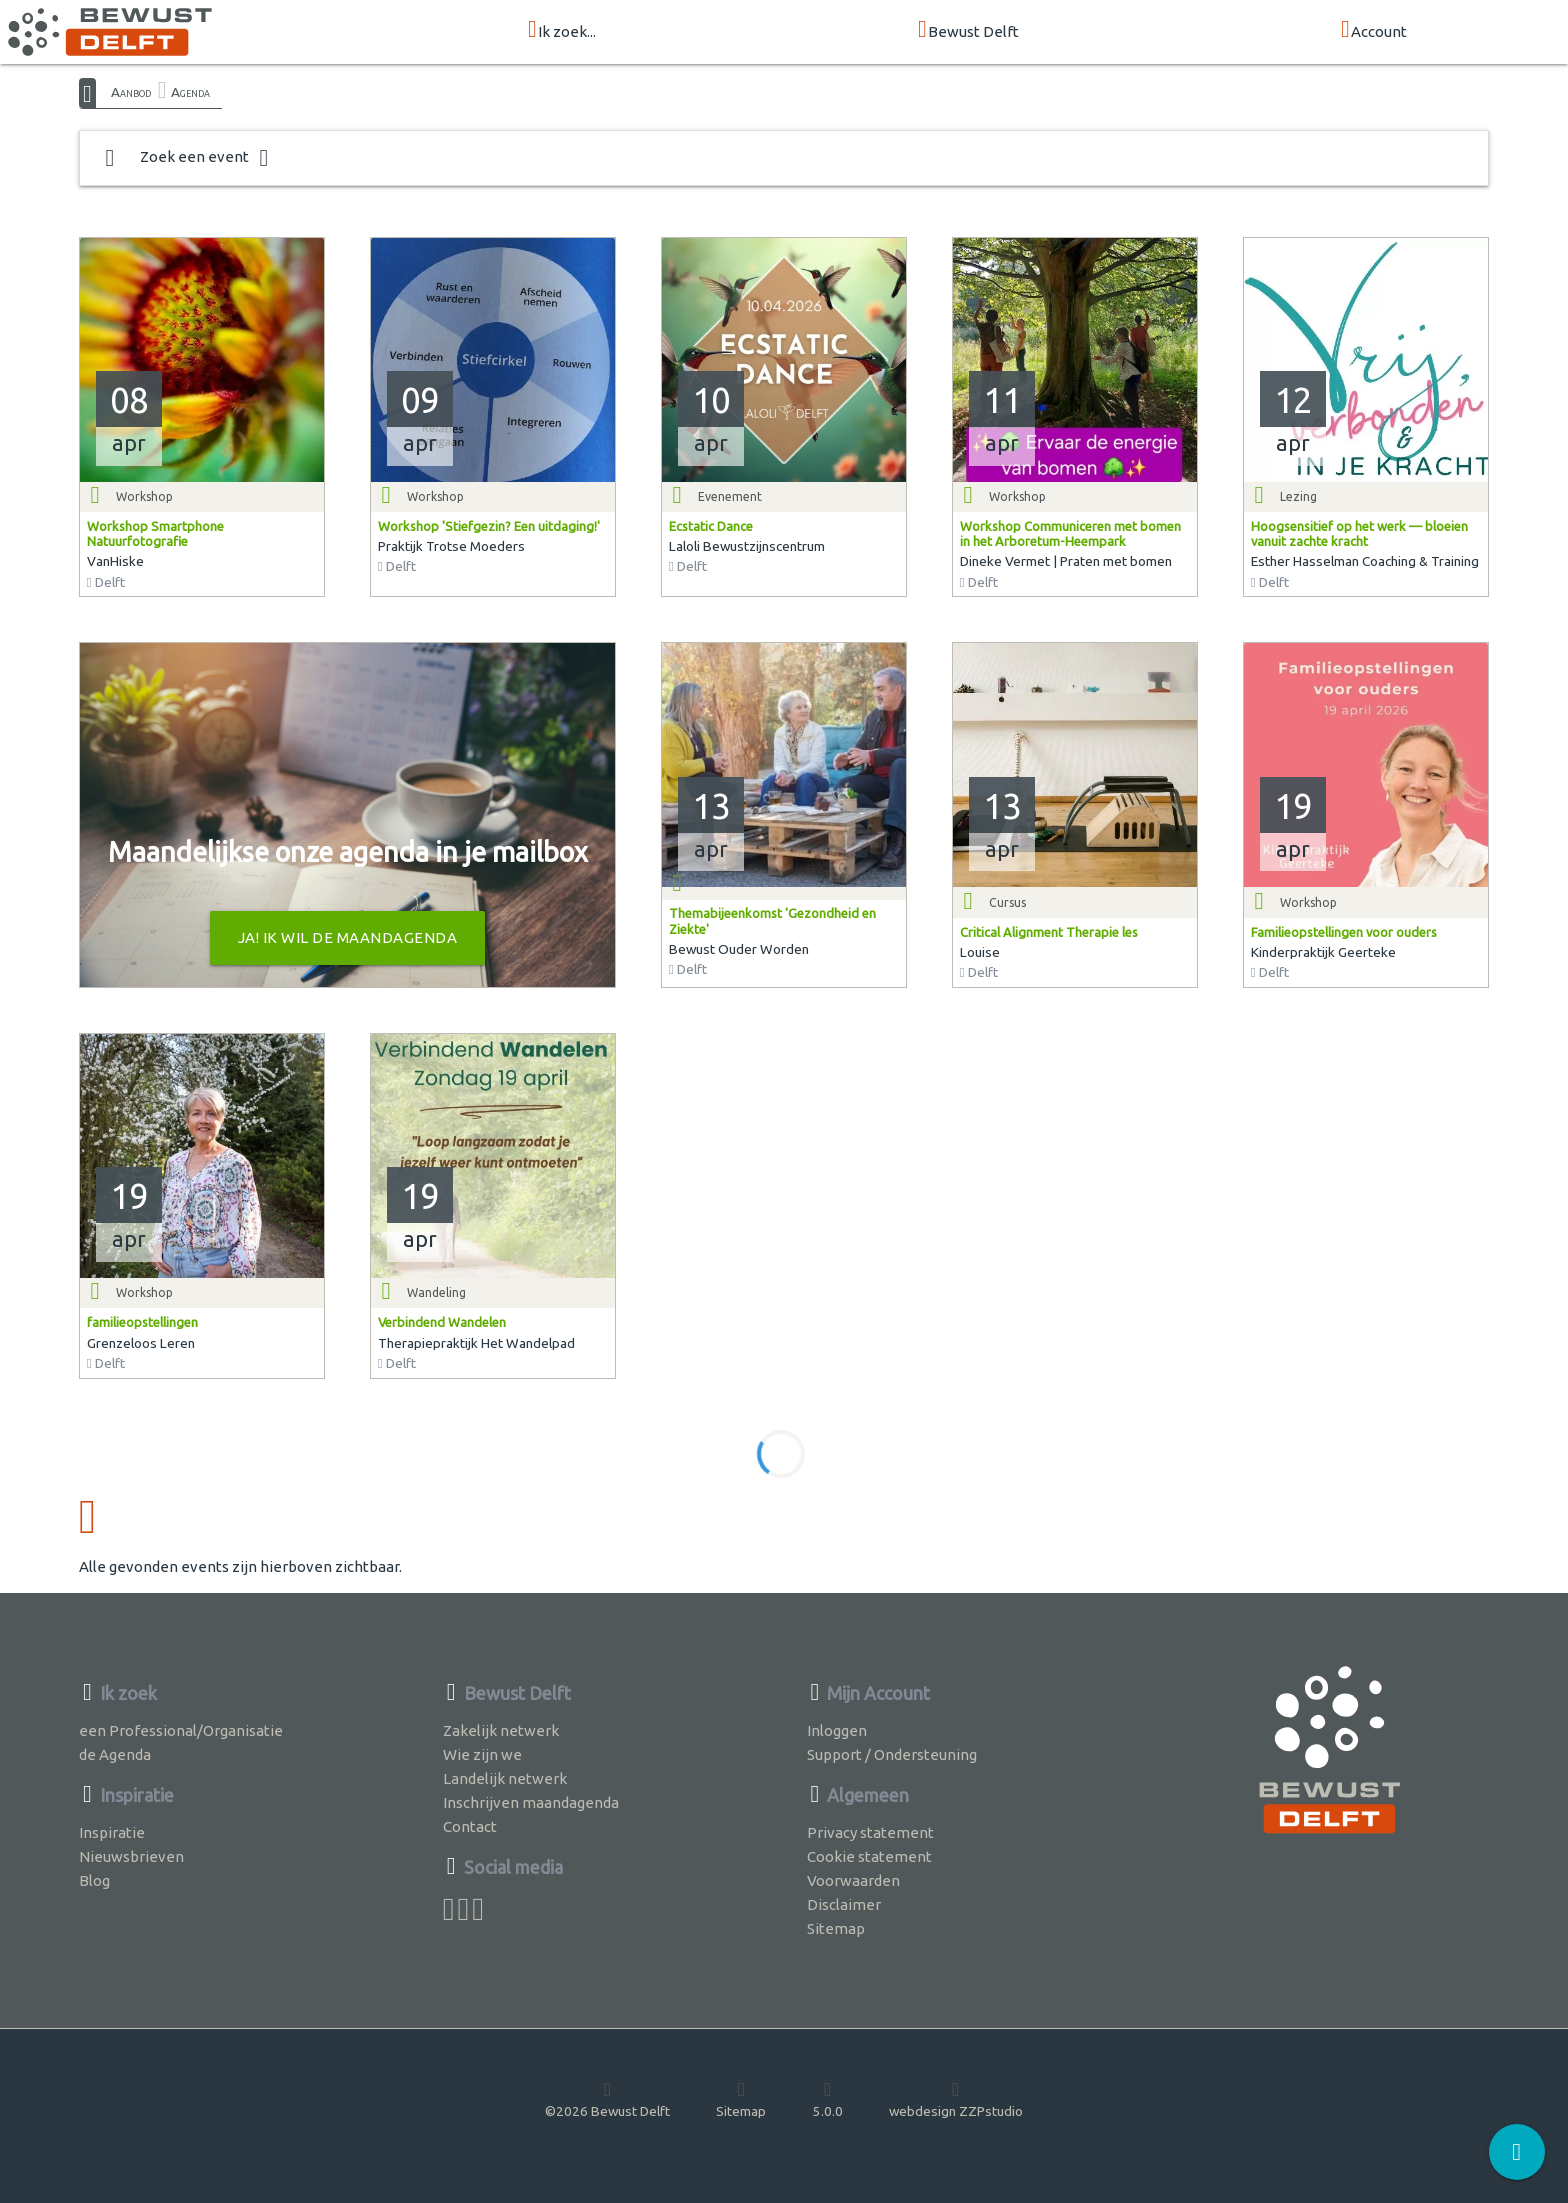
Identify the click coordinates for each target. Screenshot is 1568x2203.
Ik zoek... (562, 30)
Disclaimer (844, 1904)
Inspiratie (112, 1832)
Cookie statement (869, 1856)
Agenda (190, 92)
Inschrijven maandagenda (531, 1802)
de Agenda (115, 1754)
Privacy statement (870, 1832)
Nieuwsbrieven (131, 1856)
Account (1374, 30)
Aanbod (131, 92)
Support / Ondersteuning (892, 1754)
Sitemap (836, 1928)
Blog (94, 1880)
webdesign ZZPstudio (956, 2099)
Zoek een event (187, 158)
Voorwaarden (853, 1880)
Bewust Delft (968, 30)
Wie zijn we (482, 1754)
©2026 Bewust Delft (607, 2099)
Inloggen (837, 1730)
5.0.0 (828, 2099)
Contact (470, 1826)
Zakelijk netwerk (501, 1730)
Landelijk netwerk (505, 1778)
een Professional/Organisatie (181, 1730)
